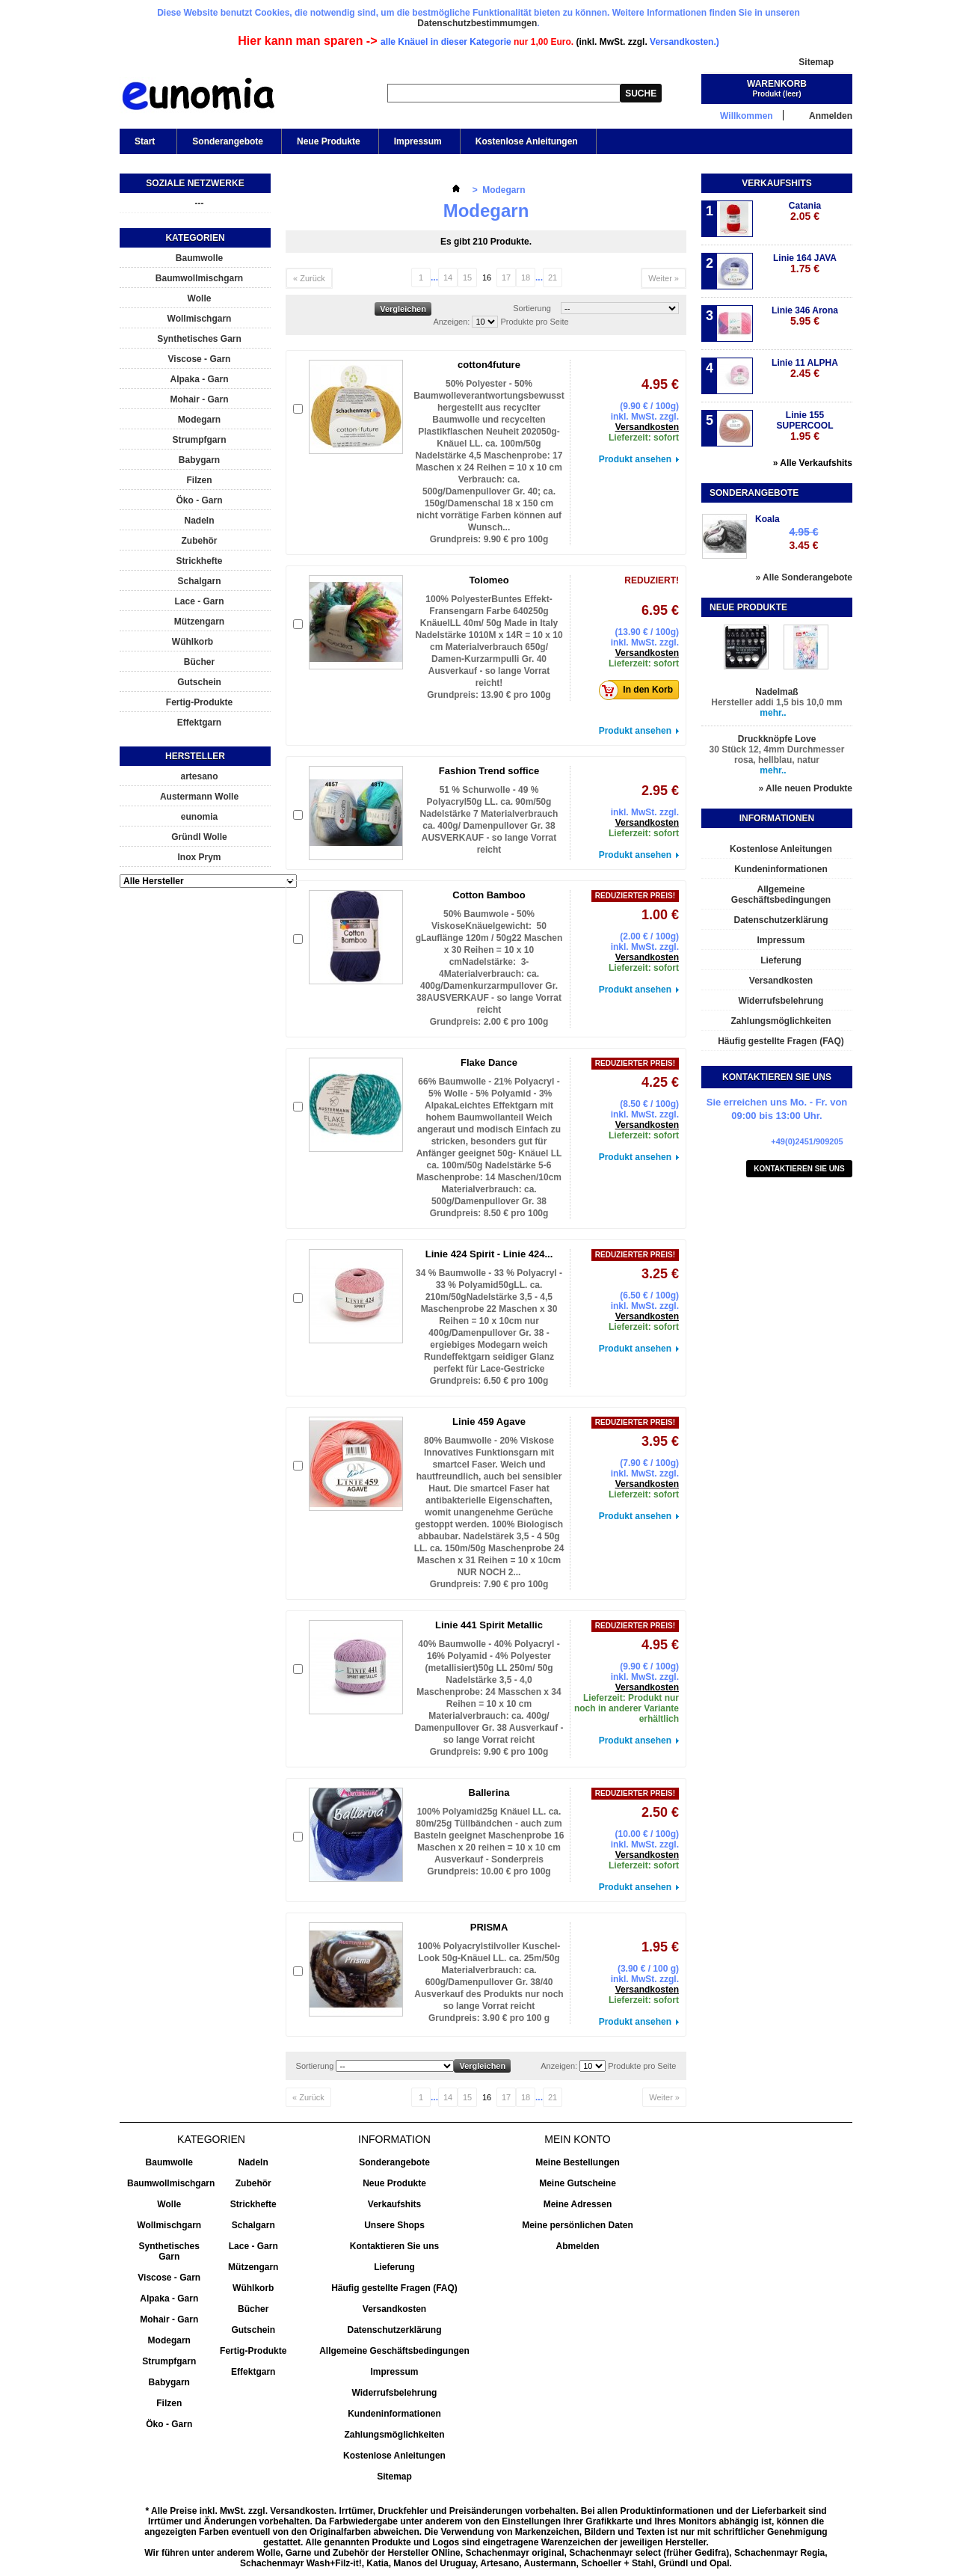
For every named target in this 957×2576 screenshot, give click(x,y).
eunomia (199, 817)
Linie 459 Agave (489, 1421)
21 (552, 277)
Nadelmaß (776, 692)
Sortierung (532, 308)
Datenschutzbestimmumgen (477, 23)
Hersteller (195, 756)
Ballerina (489, 1792)
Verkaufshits (776, 183)
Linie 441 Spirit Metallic (489, 1625)
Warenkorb (777, 84)
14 (447, 277)
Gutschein (199, 682)
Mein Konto (577, 2139)
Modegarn (199, 419)
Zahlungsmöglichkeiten (780, 1021)
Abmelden (577, 2246)
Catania (805, 211)
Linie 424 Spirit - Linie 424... (489, 1254)
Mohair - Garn (199, 399)
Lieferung (780, 960)
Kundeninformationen (781, 869)
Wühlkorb (192, 642)
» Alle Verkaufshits (812, 463)
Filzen (199, 480)
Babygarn (199, 460)
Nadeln (199, 520)
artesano (199, 776)
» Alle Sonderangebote (803, 577)
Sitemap (816, 62)
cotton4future (489, 364)
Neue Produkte (328, 141)
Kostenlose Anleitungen (527, 141)
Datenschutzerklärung (780, 920)
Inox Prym (199, 857)
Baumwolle (199, 258)
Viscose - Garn (199, 359)
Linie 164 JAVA (805, 264)
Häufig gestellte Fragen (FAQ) (781, 1041)
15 (467, 277)
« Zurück (309, 278)
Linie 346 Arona (805, 316)
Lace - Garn (199, 601)
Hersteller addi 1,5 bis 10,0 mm (776, 702)
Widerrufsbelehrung (781, 1001)
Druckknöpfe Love (777, 739)
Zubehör (200, 541)
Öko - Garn (199, 500)
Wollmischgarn (199, 318)
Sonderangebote (227, 141)
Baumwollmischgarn (199, 278)
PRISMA (489, 1927)
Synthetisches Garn (199, 339)
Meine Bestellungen (577, 2162)
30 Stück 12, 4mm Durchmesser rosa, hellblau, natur (777, 754)
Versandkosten (647, 427)
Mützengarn (199, 621)
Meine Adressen (578, 2204)
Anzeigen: (451, 321)
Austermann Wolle (199, 796)
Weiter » (663, 278)
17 (506, 277)
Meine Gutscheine (577, 2183)
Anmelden (830, 115)
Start (143, 145)
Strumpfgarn (200, 440)
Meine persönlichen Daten (577, 2225)
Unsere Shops (394, 2225)
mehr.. (773, 713)
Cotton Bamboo (488, 895)
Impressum (418, 141)
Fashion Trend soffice (489, 770)
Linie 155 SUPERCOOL (804, 426)
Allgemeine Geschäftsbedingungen (781, 894)
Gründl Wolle (199, 837)
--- (199, 203)
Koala (767, 519)
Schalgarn (199, 581)
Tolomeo (488, 580)
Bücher (199, 662)
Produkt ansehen (635, 459)
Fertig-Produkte (199, 702)
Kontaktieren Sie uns (799, 1169)
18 (525, 277)
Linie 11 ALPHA (805, 368)
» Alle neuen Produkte (805, 788)
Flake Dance (489, 1062)
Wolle (200, 298)
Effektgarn (199, 722)
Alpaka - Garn (199, 379)
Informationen (776, 818)
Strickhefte (199, 561)
